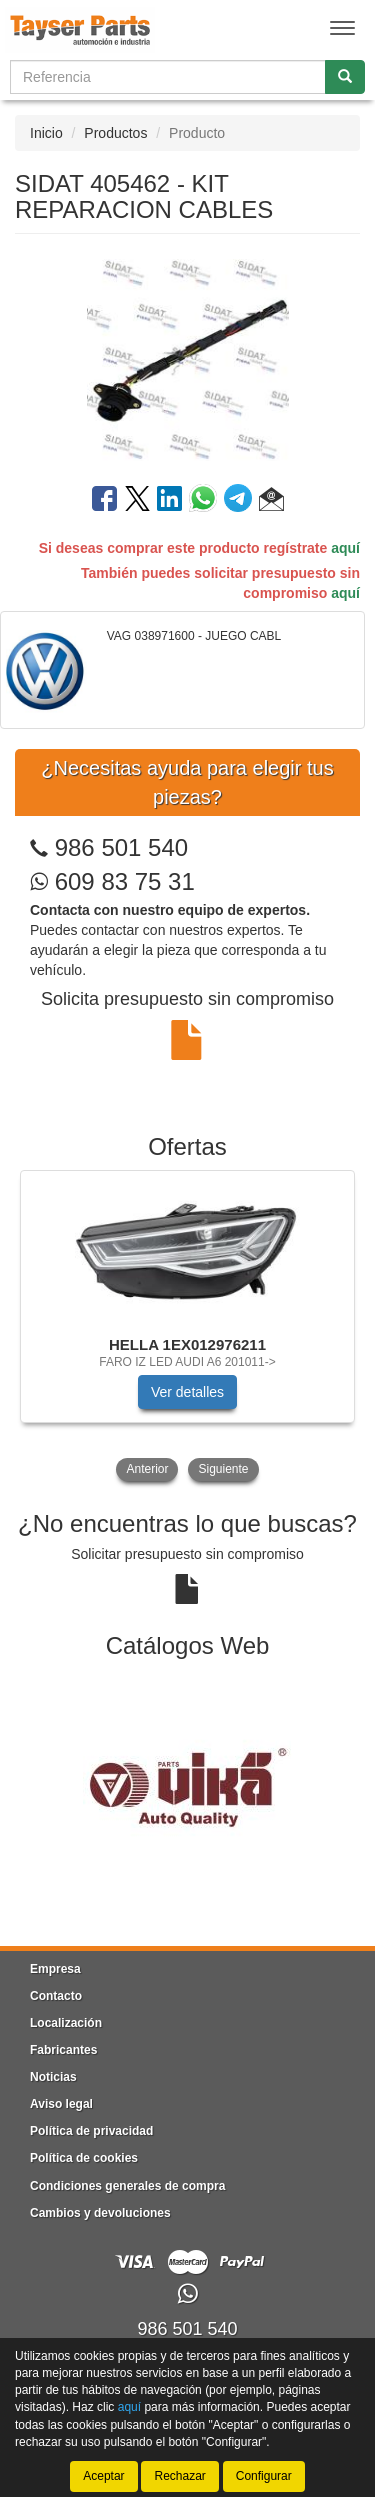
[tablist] (187, 1328)
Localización (66, 2023)
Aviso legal (61, 2104)
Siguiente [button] (223, 1469)
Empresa (55, 1969)
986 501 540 (121, 847)
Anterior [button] (147, 1469)
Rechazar (179, 2476)
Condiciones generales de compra (127, 2186)
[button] (271, 502)
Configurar (264, 2476)
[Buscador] (168, 77)
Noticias (53, 2077)
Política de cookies (84, 2158)
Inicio (46, 133)
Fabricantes (63, 2050)
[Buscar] (345, 77)
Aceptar (103, 2476)
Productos (115, 133)
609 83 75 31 (112, 881)
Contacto (56, 1996)
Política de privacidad (91, 2131)
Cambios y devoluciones (100, 2213)
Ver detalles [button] (187, 1392)
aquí (345, 548)
